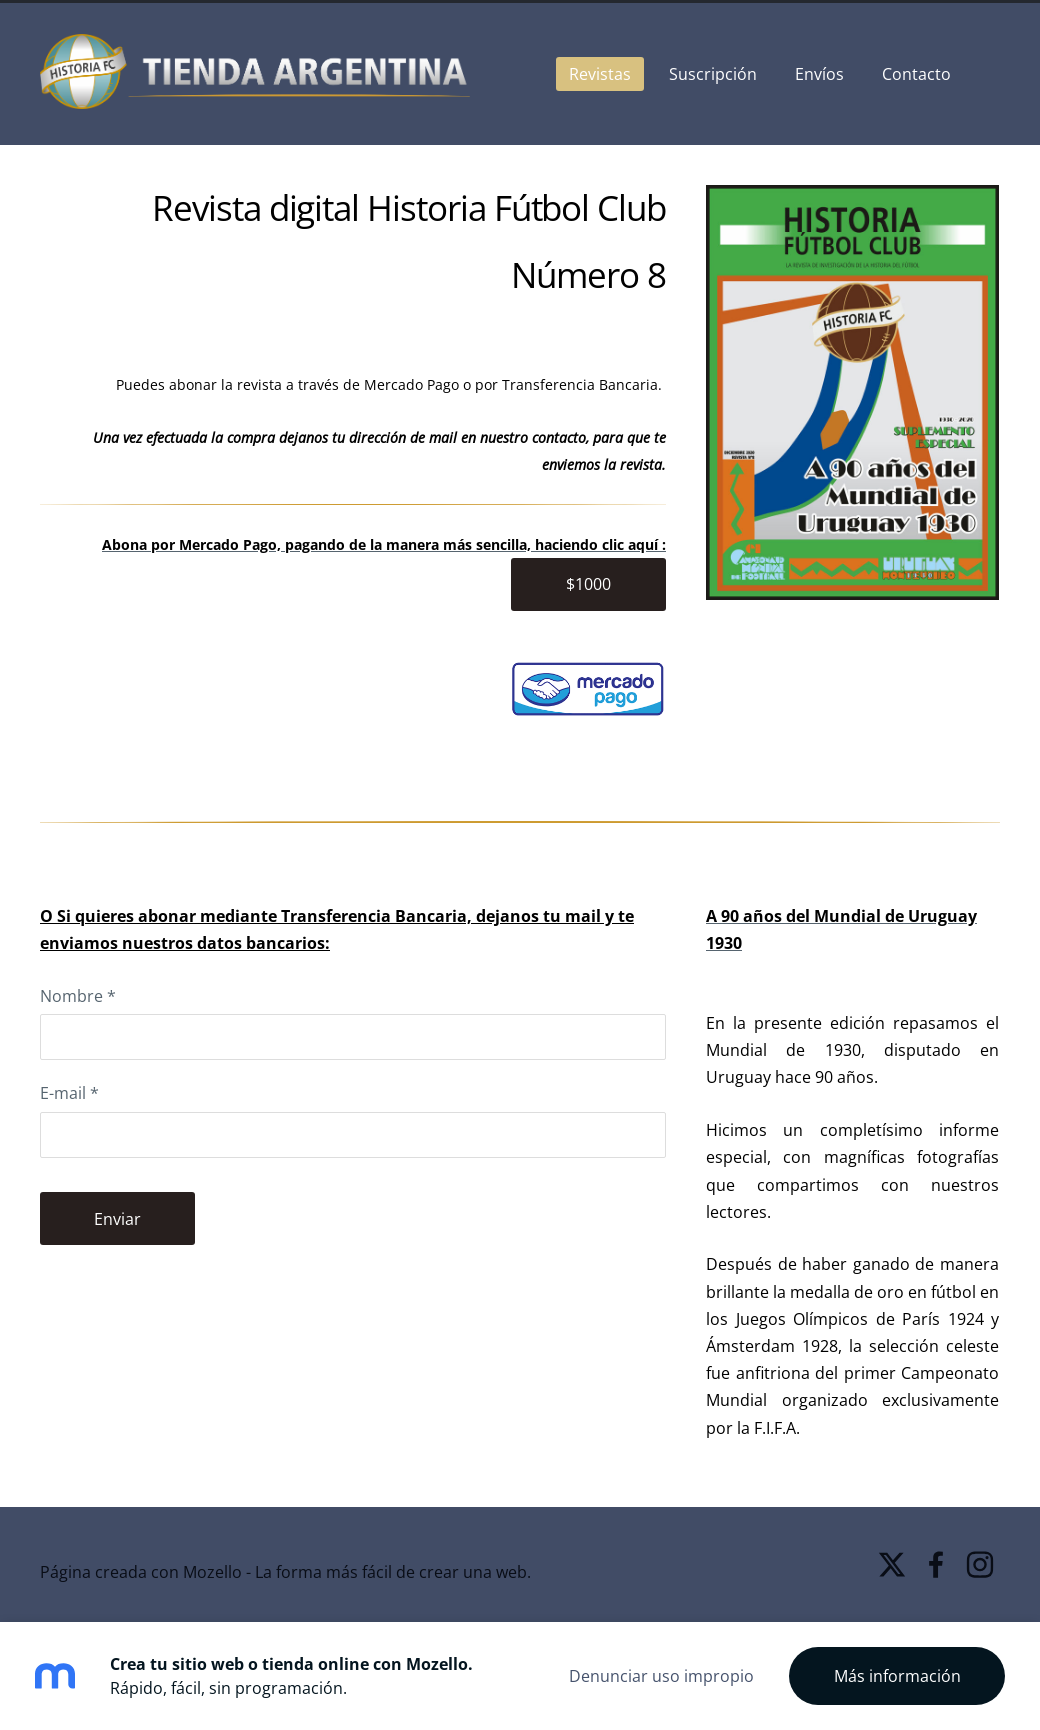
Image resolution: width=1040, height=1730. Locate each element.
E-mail (69, 1093)
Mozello (212, 1572)
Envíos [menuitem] (819, 74)
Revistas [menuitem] (600, 74)
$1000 (588, 584)
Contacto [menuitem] (916, 74)
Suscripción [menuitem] (713, 74)
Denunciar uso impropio (661, 1676)
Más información (897, 1676)
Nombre (78, 996)
